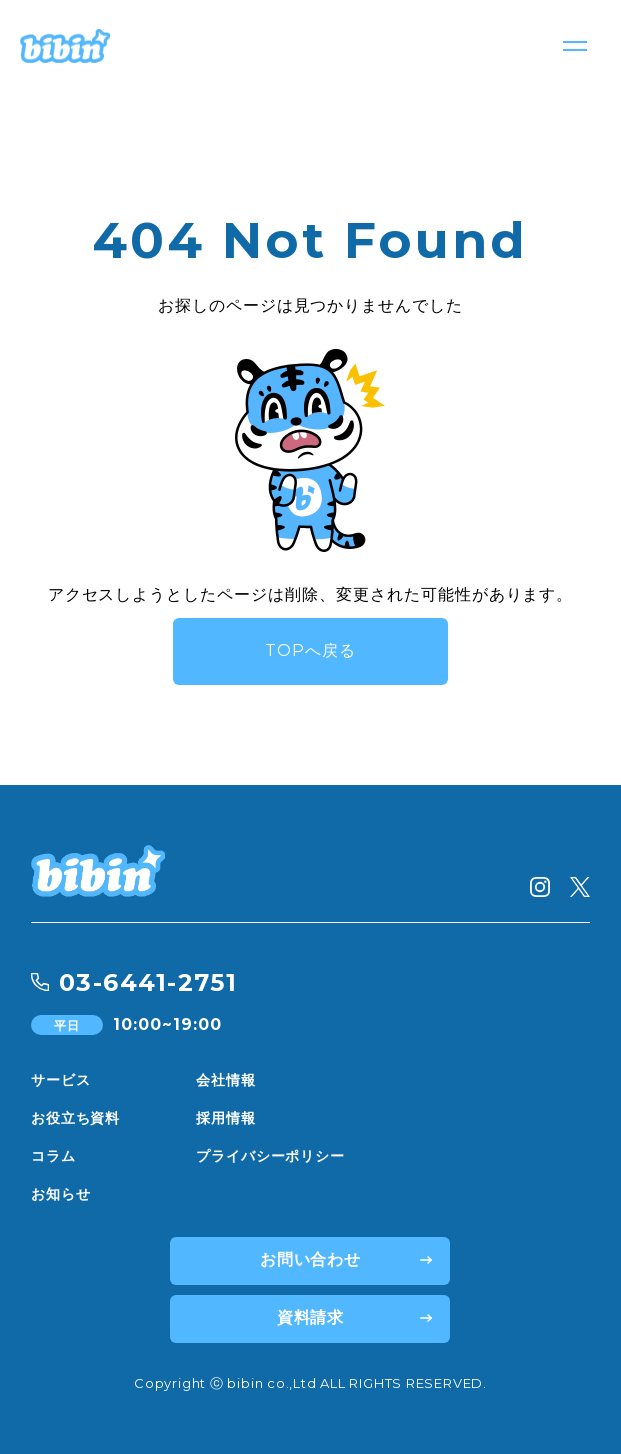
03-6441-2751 (148, 982)
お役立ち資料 (75, 1118)
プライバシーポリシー (270, 1156)
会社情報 (225, 1080)
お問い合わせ (311, 1259)
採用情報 (225, 1118)
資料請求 (311, 1317)
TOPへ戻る (310, 650)
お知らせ (60, 1194)
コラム (53, 1156)
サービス (60, 1080)
